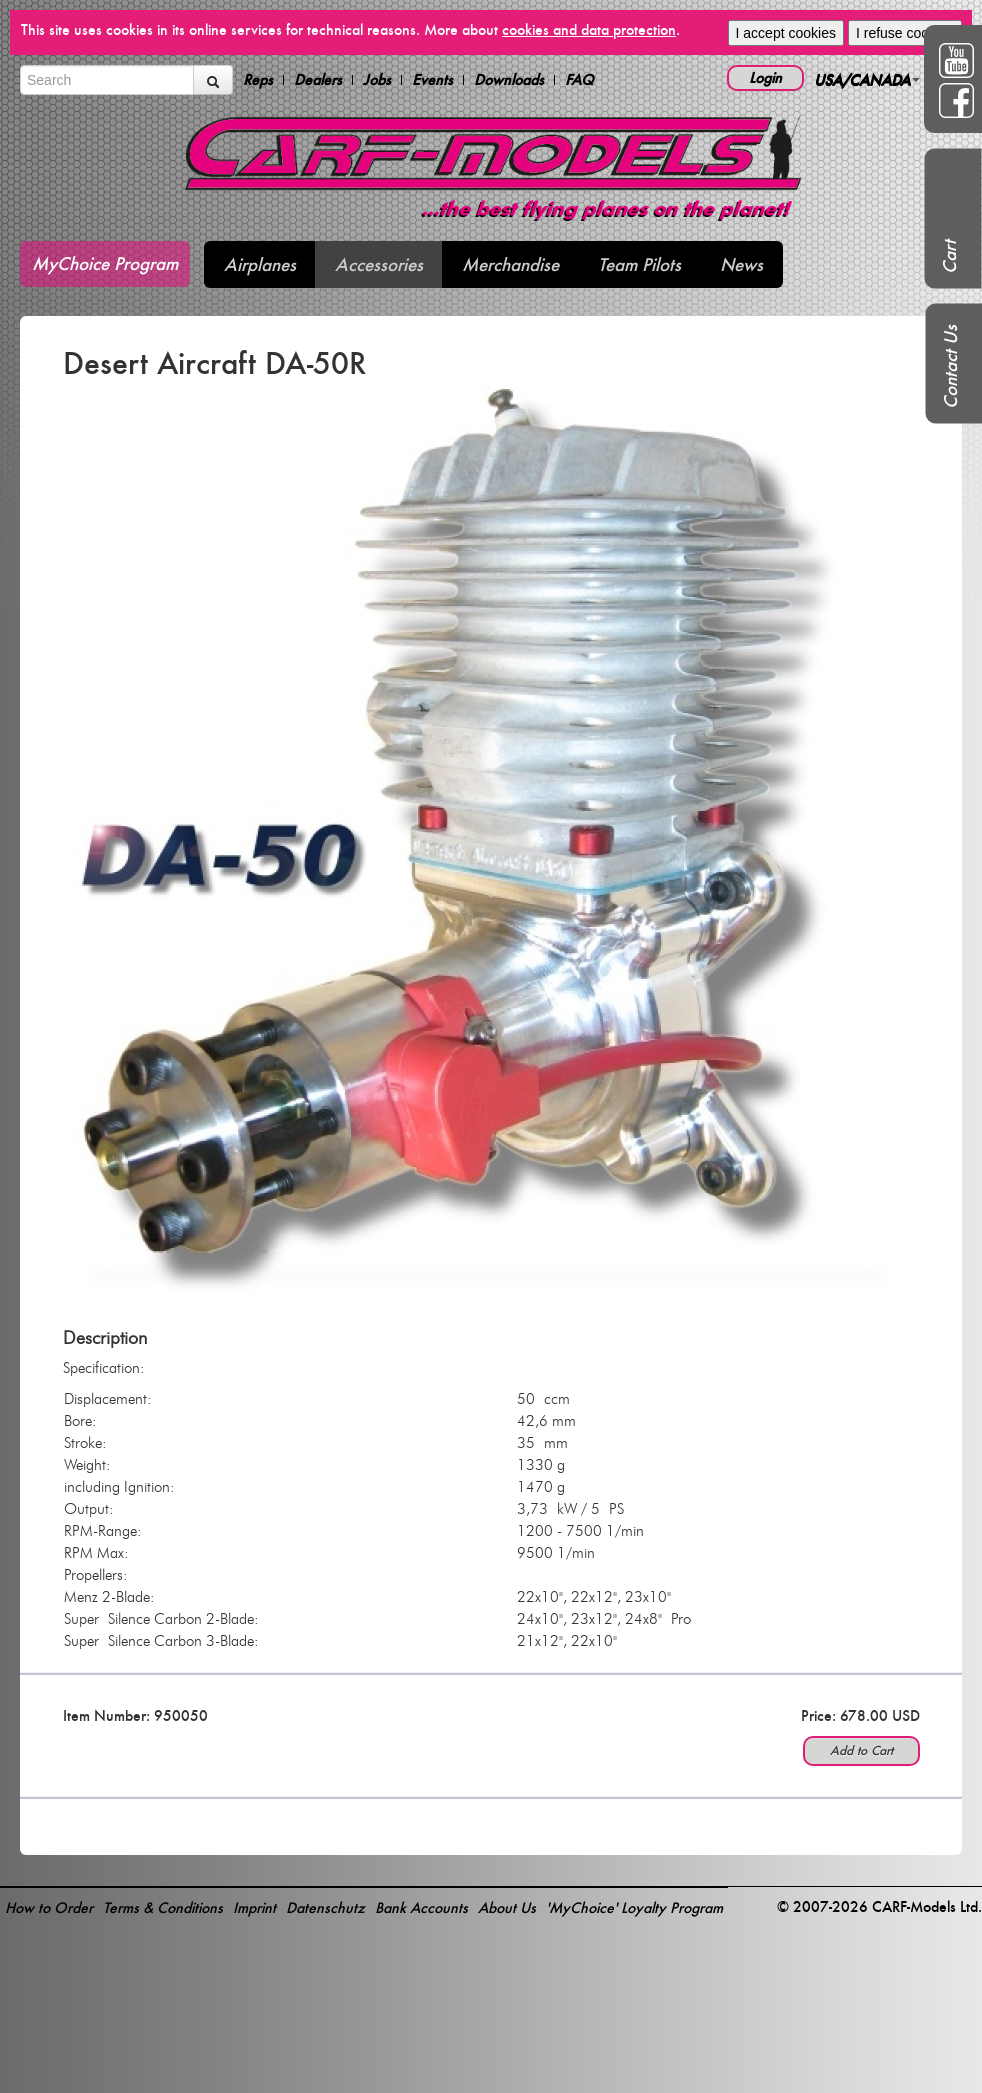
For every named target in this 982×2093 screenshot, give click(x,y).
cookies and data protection (589, 29)
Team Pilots (639, 264)
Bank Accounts (421, 1907)
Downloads (509, 80)
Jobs (377, 80)
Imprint (254, 1907)
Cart (949, 257)
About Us (507, 1907)
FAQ (579, 80)
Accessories (379, 264)
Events (432, 80)
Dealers (318, 80)
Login (765, 77)
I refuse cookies (905, 33)
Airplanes (260, 264)
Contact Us (950, 367)
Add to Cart (861, 1750)
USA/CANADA (867, 79)
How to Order (49, 1907)
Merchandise (510, 264)
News (741, 264)
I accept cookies (786, 33)
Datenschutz (325, 1907)
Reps (258, 80)
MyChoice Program (105, 263)
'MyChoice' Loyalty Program (634, 1907)
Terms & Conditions (163, 1907)
